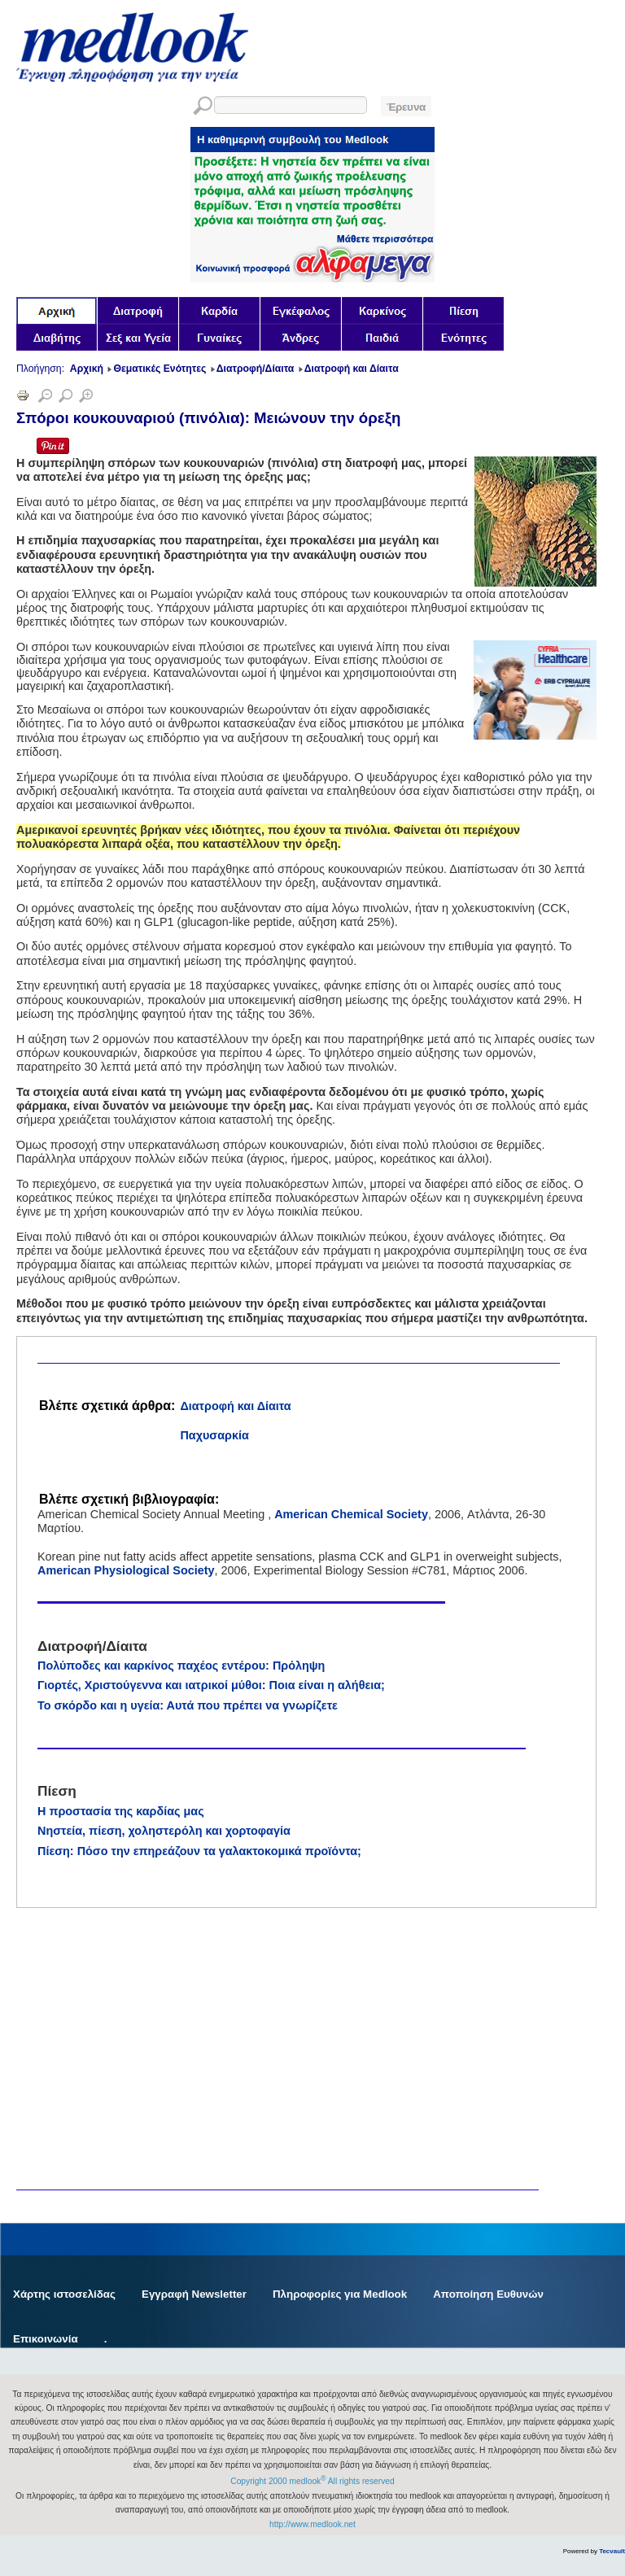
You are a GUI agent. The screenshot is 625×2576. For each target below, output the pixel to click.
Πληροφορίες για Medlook (340, 2294)
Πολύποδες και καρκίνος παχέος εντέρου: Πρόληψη (181, 1665)
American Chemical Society (351, 1514)
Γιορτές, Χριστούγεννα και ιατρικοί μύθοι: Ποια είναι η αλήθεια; (211, 1685)
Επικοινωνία (45, 2339)
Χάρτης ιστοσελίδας (64, 2294)
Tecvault (612, 2551)
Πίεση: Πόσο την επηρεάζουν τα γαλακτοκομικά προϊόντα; (199, 1851)
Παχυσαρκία (214, 1435)
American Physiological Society (126, 1570)
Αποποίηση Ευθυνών (488, 2294)
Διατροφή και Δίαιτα (235, 1405)
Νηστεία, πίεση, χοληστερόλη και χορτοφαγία (164, 1830)
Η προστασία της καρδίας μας (120, 1811)
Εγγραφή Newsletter (194, 2294)
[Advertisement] (138, 1969)
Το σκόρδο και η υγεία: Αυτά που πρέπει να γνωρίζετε (187, 1705)
